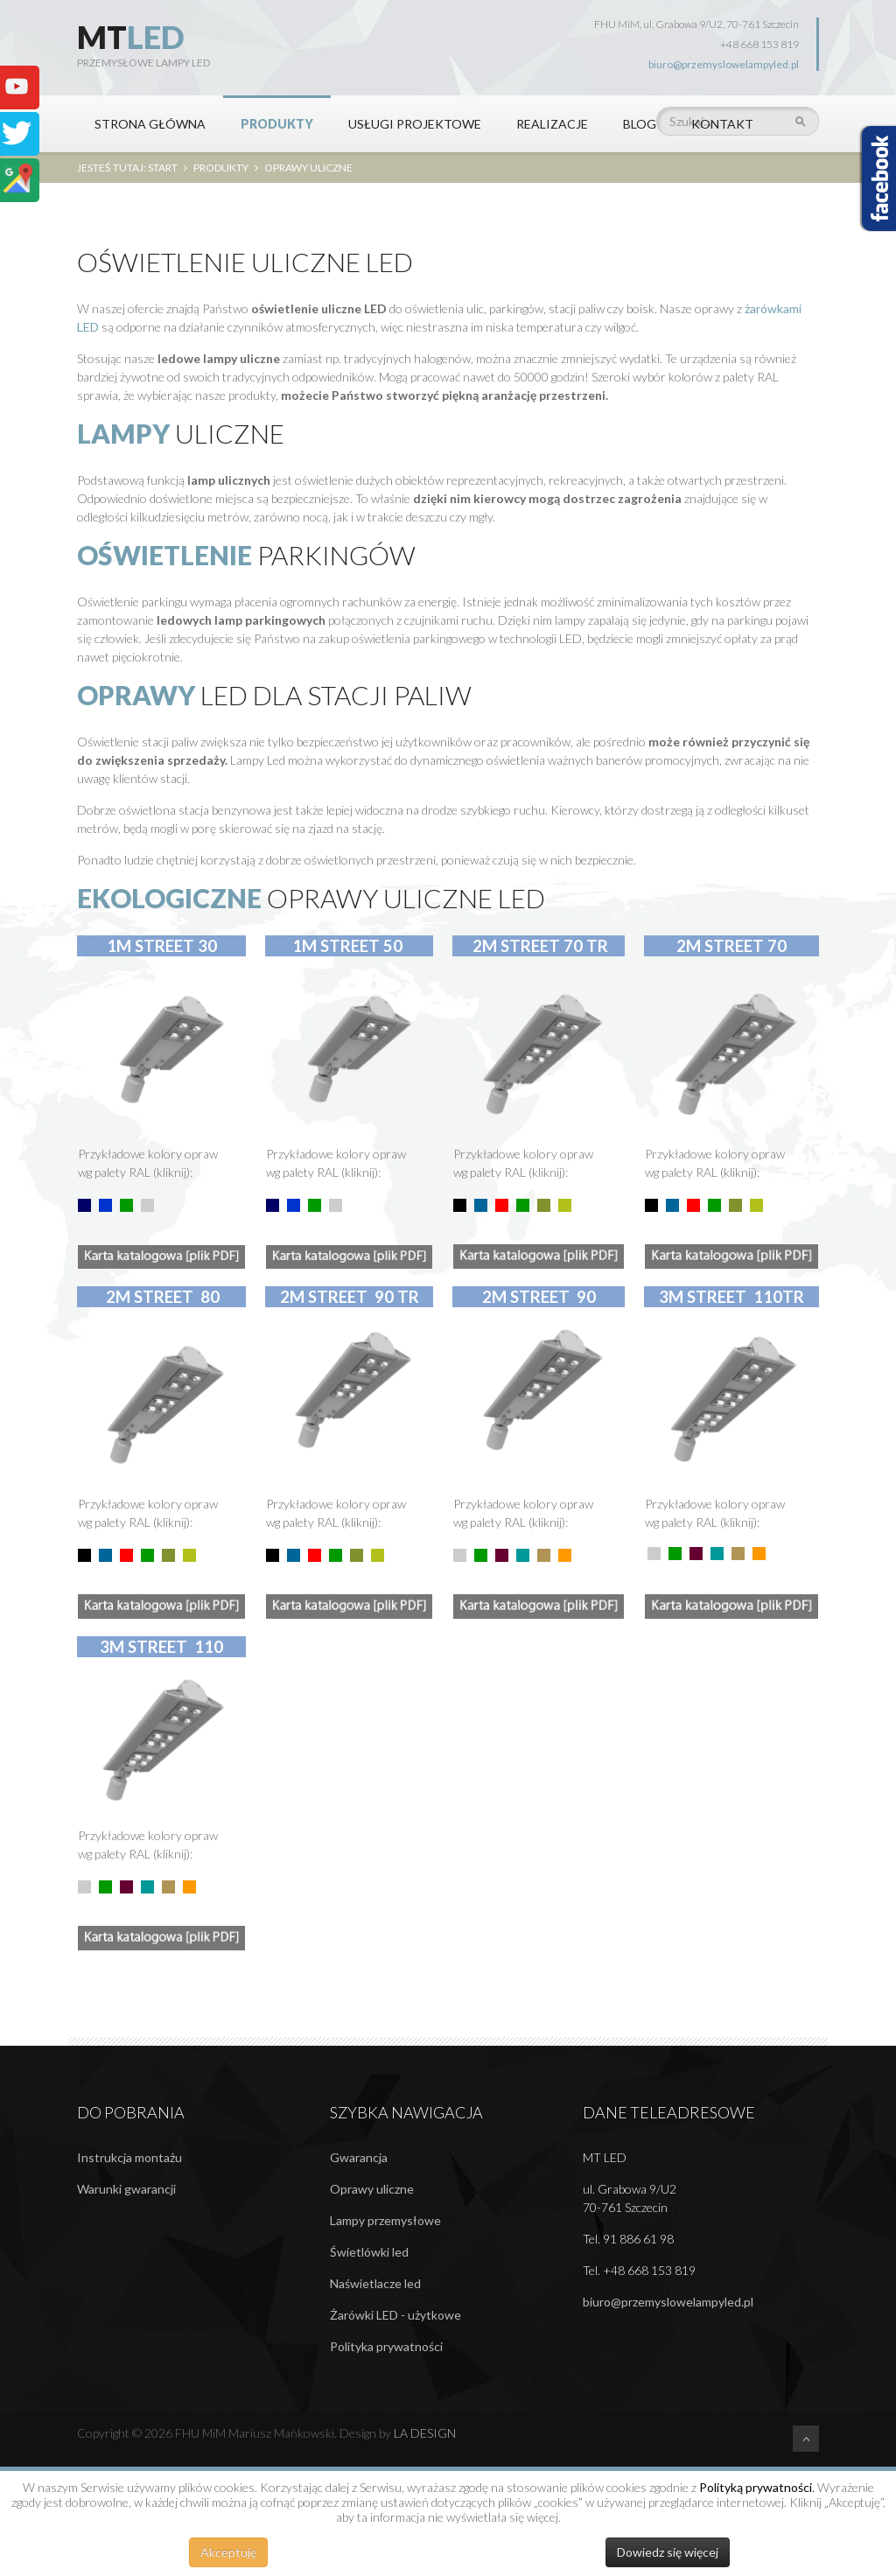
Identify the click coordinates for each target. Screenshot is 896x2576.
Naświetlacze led (375, 2283)
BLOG (639, 123)
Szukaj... (656, 95)
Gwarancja (359, 2157)
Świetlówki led (369, 2251)
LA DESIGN (425, 2433)
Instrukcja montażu (129, 2157)
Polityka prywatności (386, 2346)
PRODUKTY (277, 123)
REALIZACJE (552, 123)
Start (163, 167)
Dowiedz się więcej (667, 2551)
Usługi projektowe (414, 123)
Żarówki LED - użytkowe (395, 2314)
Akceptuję (228, 2551)
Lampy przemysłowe (385, 2220)
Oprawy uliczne (372, 2188)
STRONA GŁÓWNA (150, 123)
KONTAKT (722, 123)
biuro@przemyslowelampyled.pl (723, 64)
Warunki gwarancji (126, 2188)
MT (131, 37)
